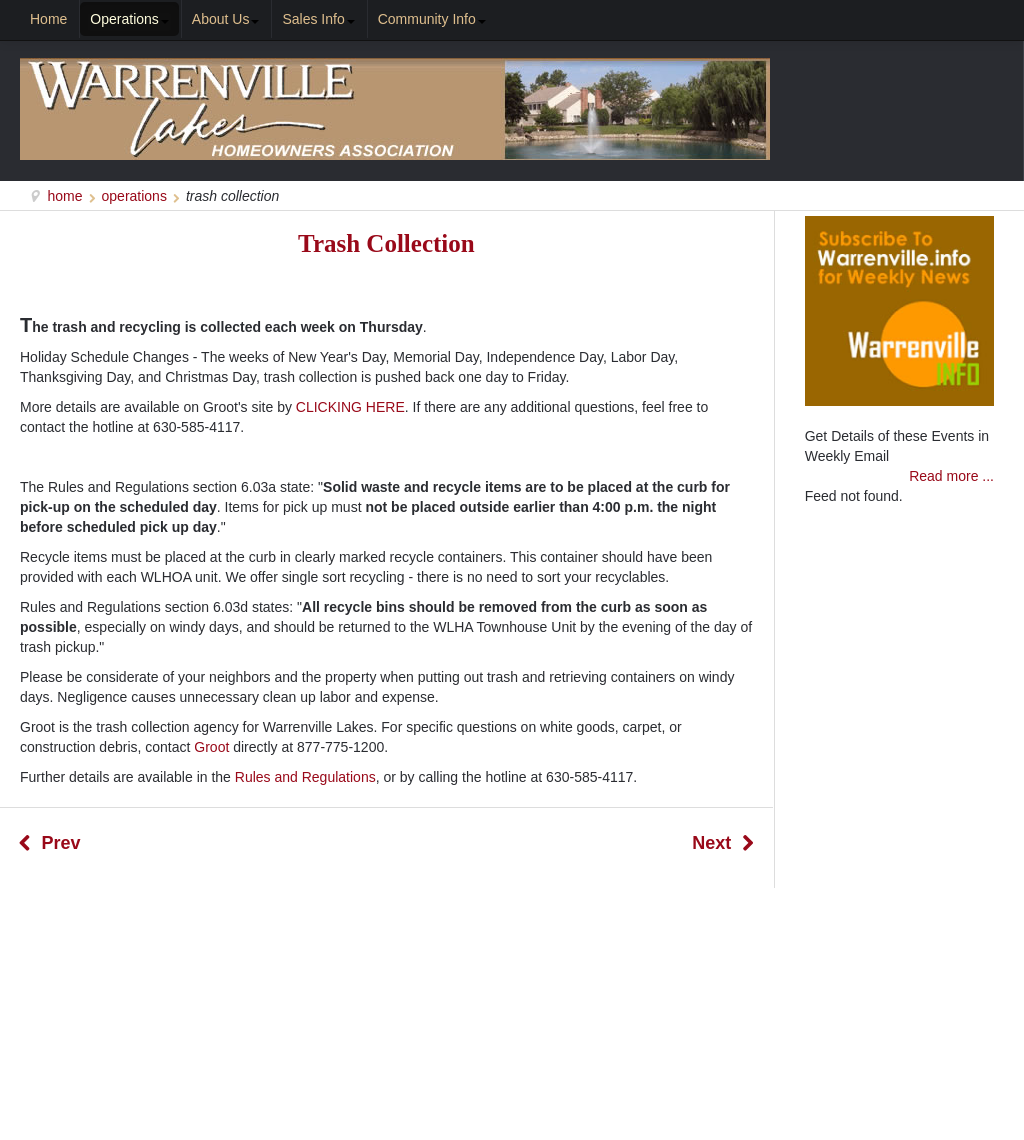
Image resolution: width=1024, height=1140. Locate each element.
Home (65, 196)
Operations (134, 196)
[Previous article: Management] (47, 843)
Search (804, 994)
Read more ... (951, 476)
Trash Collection (386, 243)
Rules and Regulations (305, 777)
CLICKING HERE (350, 407)
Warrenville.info (751, 1102)
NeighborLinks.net (699, 1082)
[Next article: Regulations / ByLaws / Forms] (725, 843)
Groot (213, 747)
